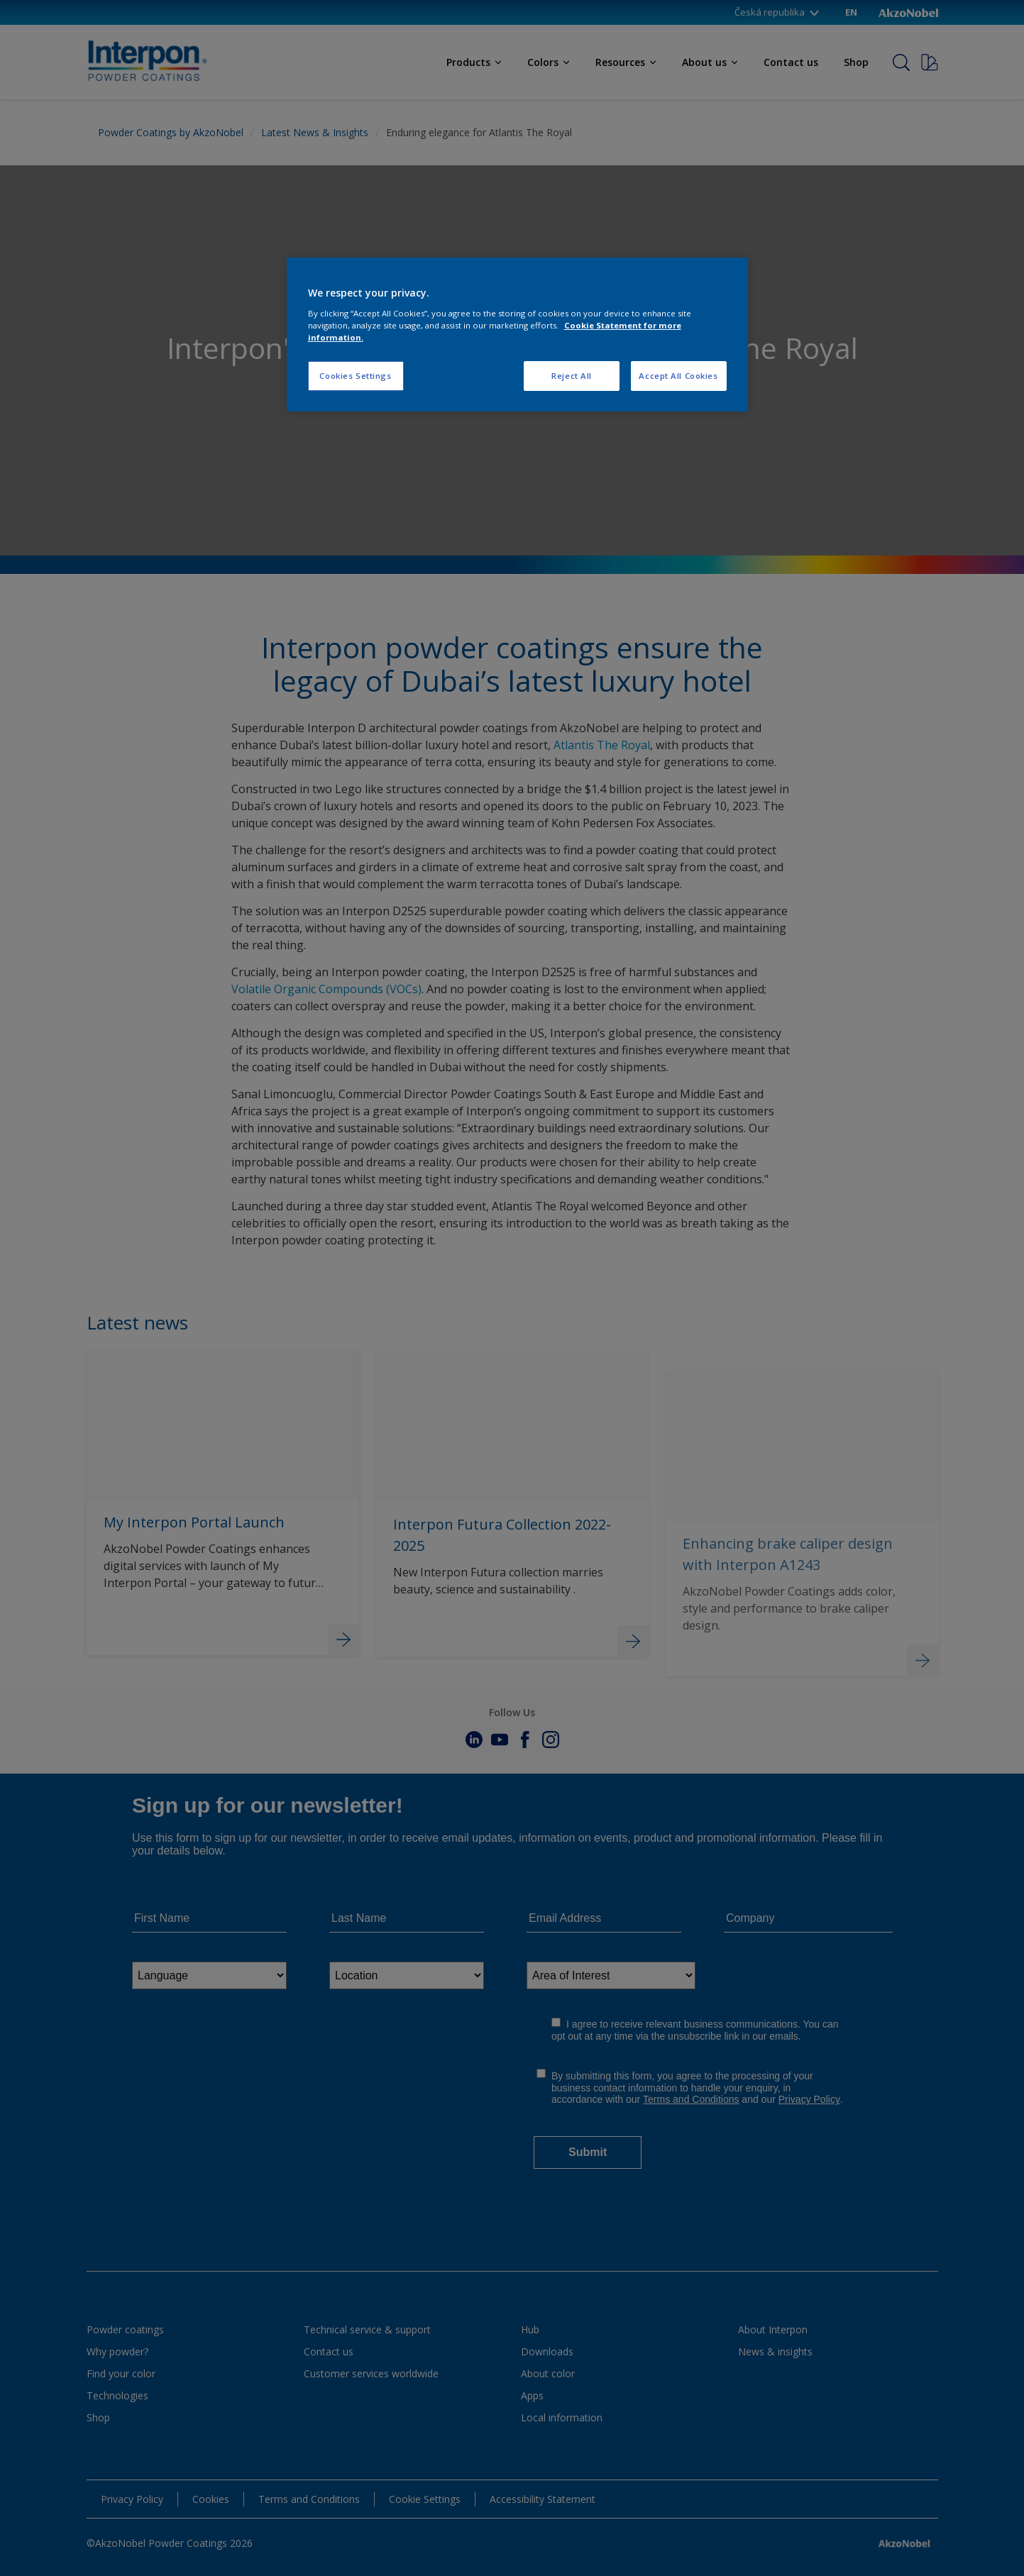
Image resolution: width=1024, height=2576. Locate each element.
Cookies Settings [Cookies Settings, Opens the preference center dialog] (355, 375)
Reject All (571, 375)
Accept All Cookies (678, 375)
